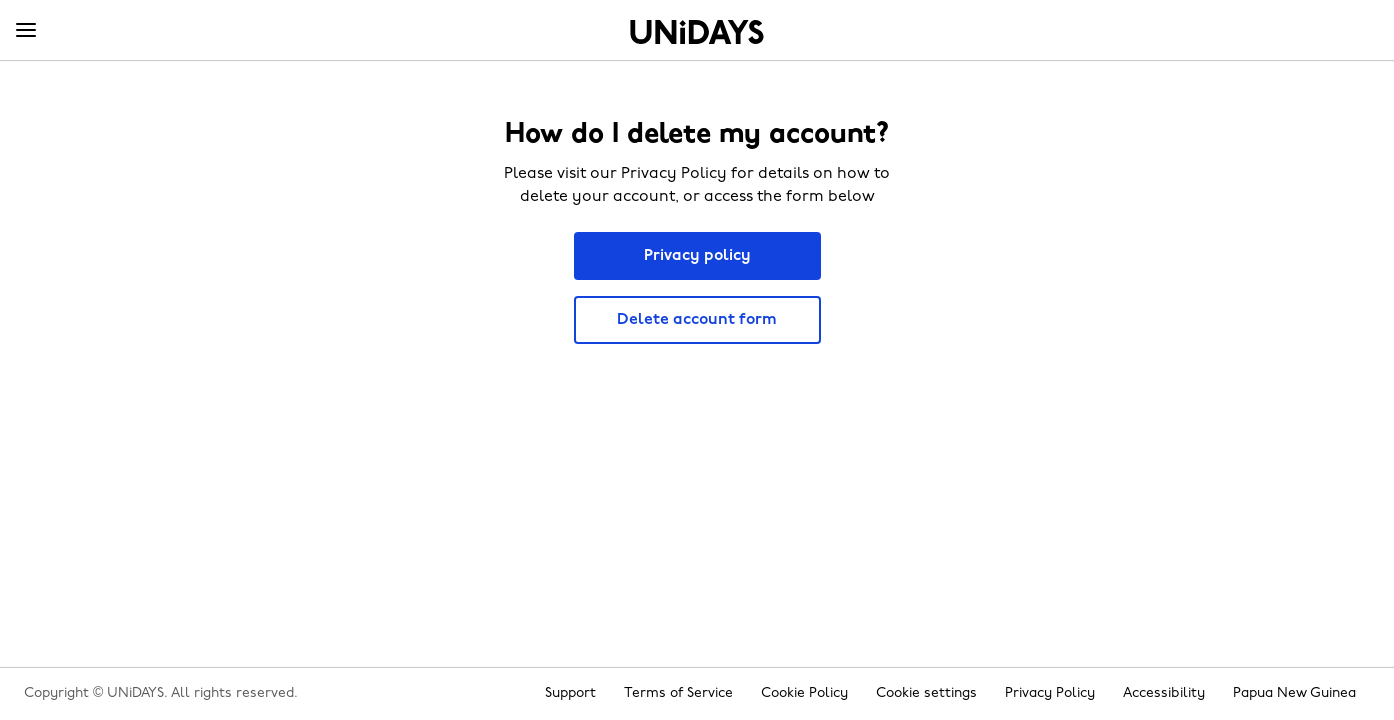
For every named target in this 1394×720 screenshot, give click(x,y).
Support (570, 693)
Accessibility (1164, 693)
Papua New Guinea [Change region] (1294, 693)
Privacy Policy (1050, 693)
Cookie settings (926, 693)
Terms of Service (678, 693)
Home (697, 32)
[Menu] (26, 31)
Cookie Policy (804, 693)
